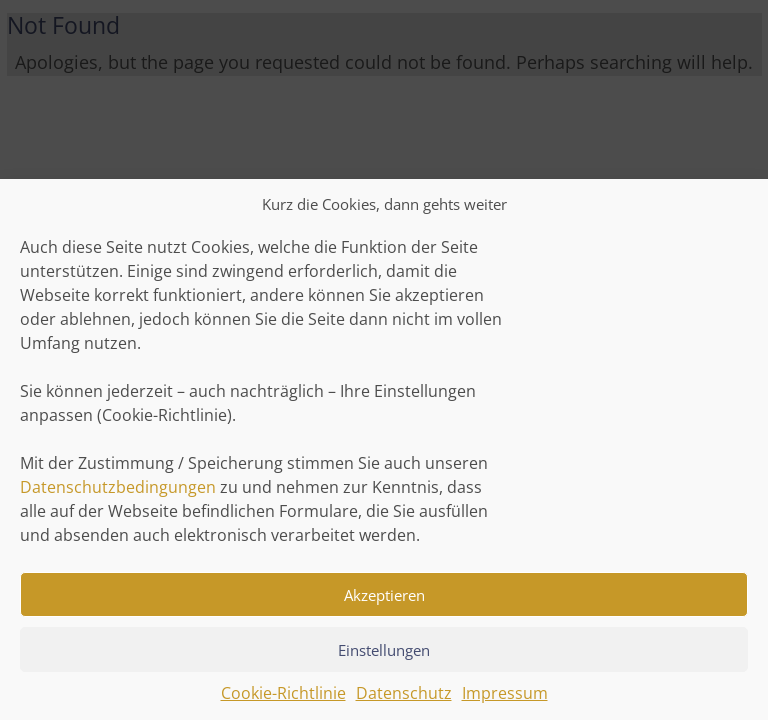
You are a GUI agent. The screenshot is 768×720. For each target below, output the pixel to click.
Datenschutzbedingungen (118, 494)
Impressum (505, 700)
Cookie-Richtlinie (283, 700)
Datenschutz (404, 700)
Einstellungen (384, 657)
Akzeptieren (384, 602)
